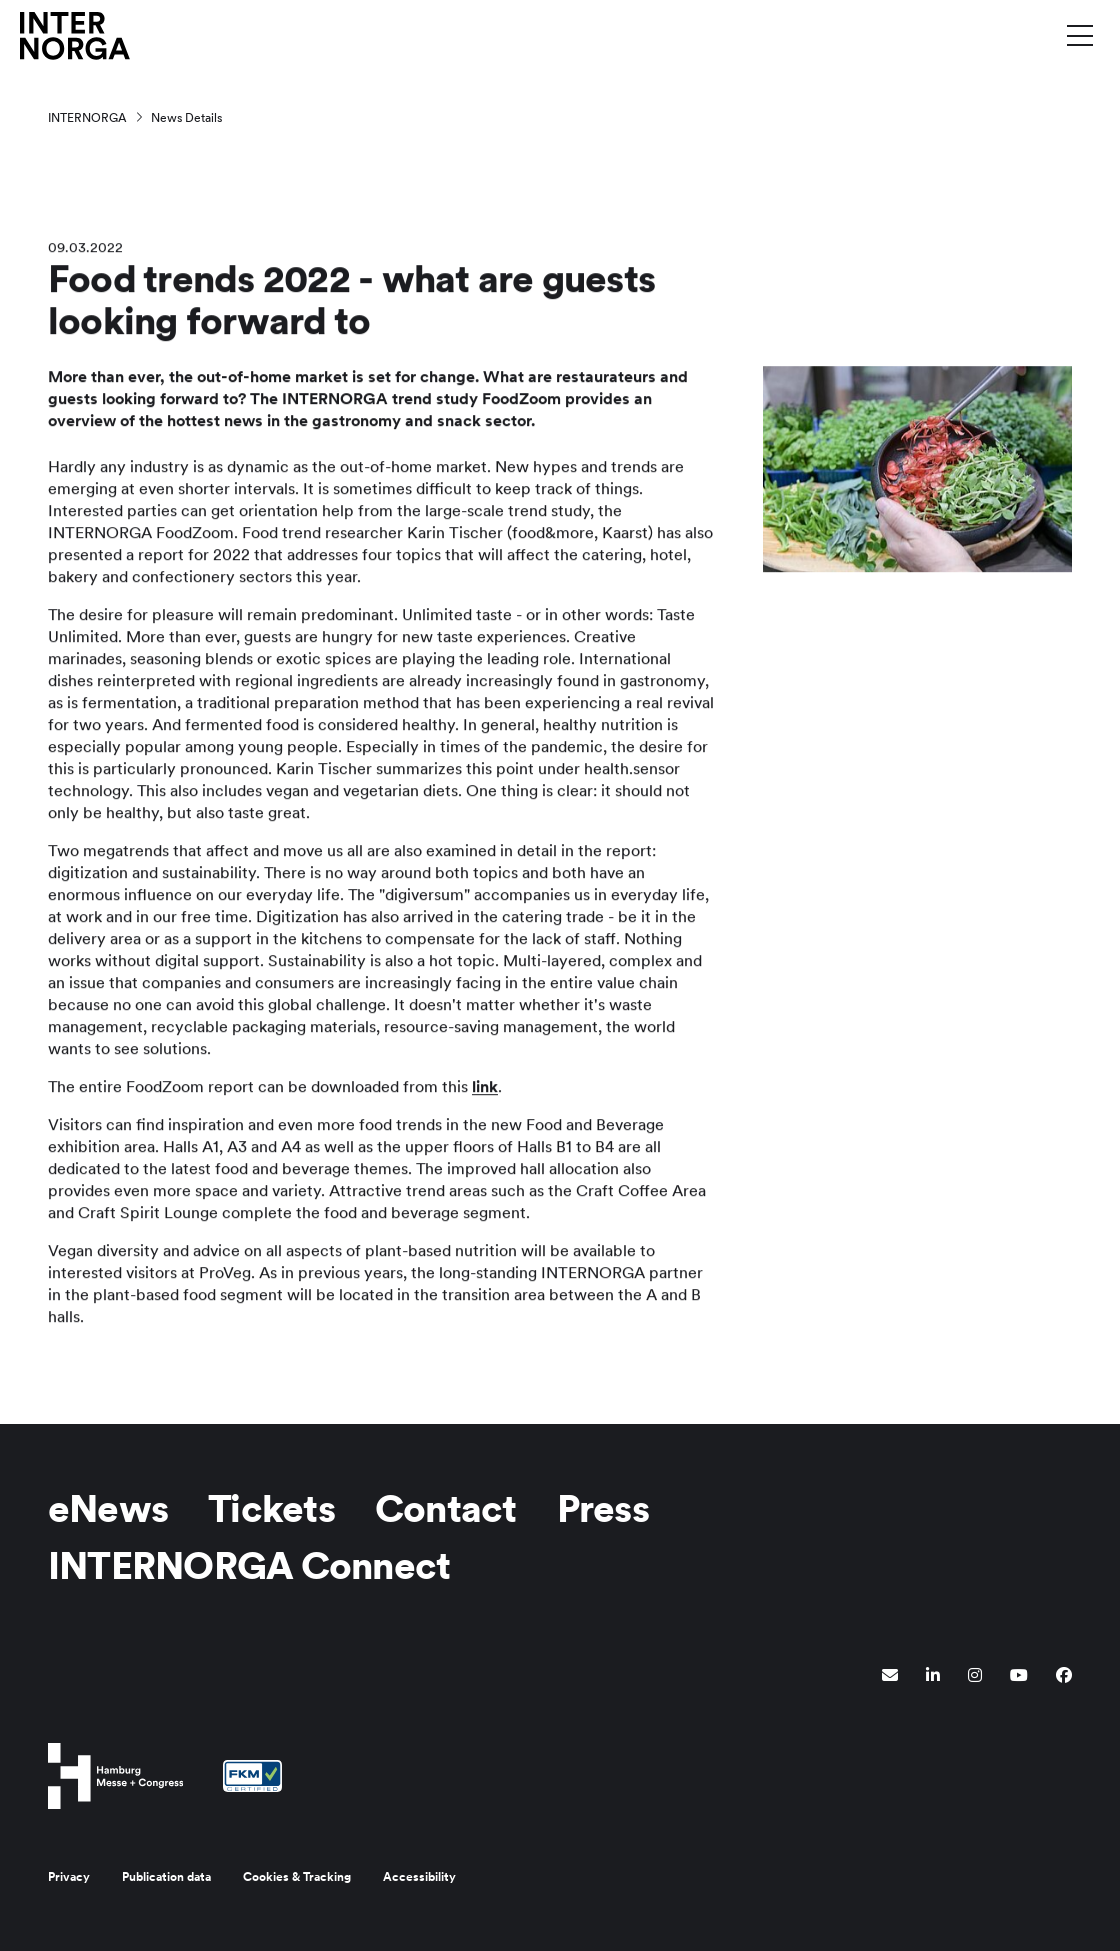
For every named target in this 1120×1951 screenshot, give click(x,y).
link (485, 1088)
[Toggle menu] (1080, 35)
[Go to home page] (75, 34)
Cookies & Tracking (297, 1877)
